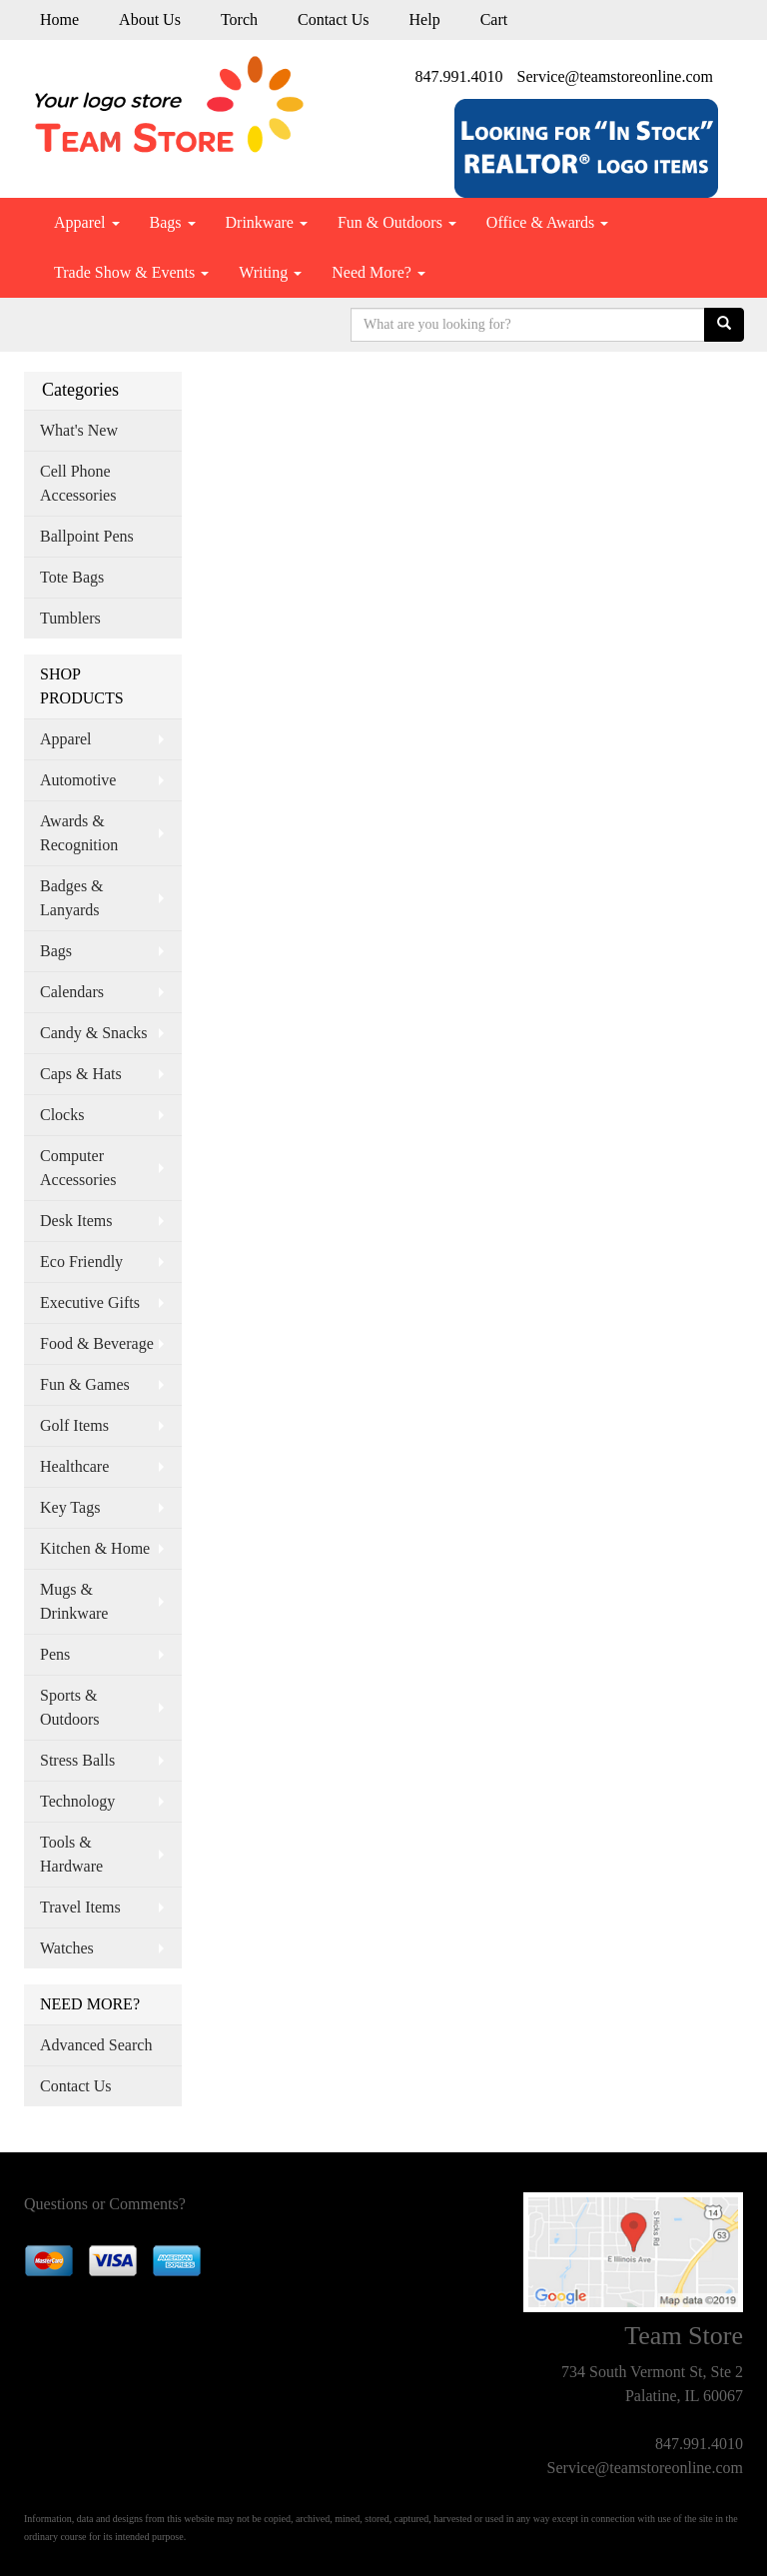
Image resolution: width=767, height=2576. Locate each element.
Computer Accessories (78, 1167)
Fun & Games (85, 1384)
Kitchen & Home (95, 1548)
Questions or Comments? (105, 2203)
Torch (239, 19)
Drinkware (267, 222)
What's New (79, 430)
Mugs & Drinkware (74, 1601)
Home (59, 19)
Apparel (87, 222)
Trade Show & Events (131, 272)
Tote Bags (72, 577)
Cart (494, 19)
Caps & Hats (81, 1073)
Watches (67, 1947)
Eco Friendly (81, 1261)
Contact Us (334, 19)
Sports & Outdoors (70, 1707)
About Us (150, 19)
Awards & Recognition (79, 832)
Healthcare (74, 1466)
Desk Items (76, 1220)
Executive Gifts (90, 1302)
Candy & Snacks (94, 1032)
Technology (77, 1801)
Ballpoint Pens (87, 536)
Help (424, 19)
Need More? (378, 272)
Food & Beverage (97, 1343)
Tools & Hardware (71, 1854)
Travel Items (80, 1907)
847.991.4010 (459, 76)
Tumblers (70, 618)
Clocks (62, 1114)
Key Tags (70, 1507)
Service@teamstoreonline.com (615, 76)
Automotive (78, 779)
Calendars (72, 991)
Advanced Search (96, 2044)
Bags (173, 222)
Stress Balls (77, 1760)
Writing (270, 272)
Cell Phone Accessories (78, 483)
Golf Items (74, 1425)
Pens (55, 1654)
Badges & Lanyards (72, 897)
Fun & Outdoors (397, 222)
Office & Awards (547, 222)
